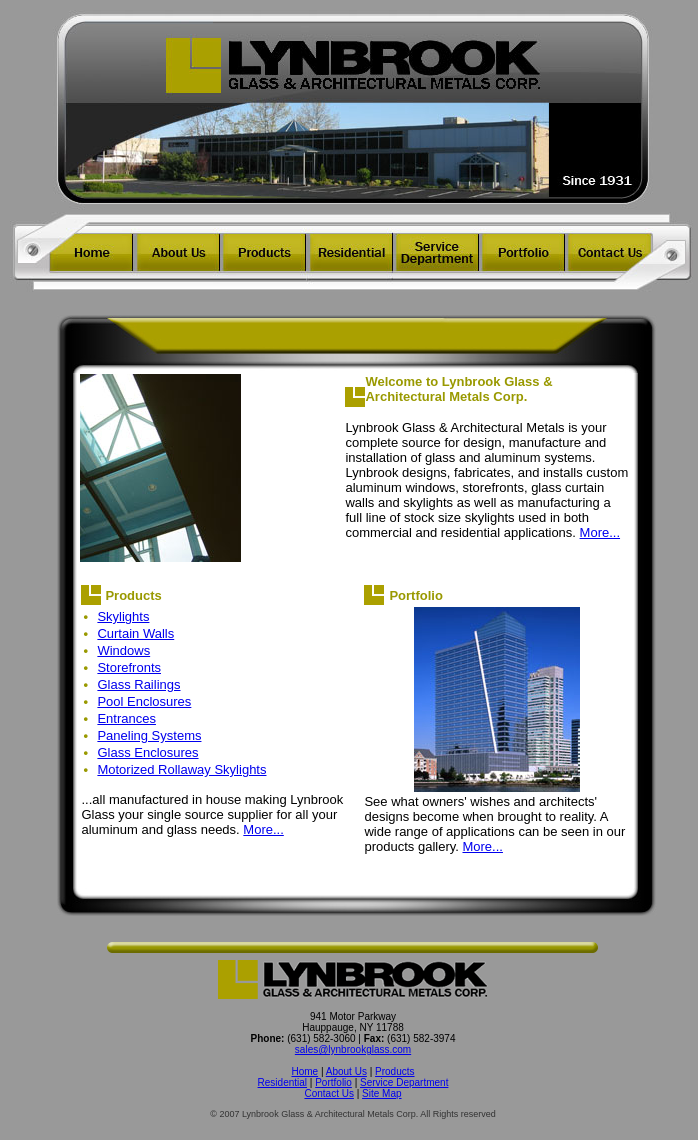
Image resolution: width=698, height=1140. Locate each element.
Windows (123, 650)
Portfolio (333, 1082)
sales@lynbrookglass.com (353, 1049)
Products (394, 1071)
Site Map (381, 1093)
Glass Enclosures (147, 752)
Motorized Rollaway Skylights (181, 769)
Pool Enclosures (144, 701)
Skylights (123, 616)
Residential (282, 1082)
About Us (346, 1071)
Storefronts (129, 667)
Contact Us (328, 1093)
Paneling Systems (149, 735)
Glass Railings (138, 684)
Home (304, 1071)
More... (600, 532)
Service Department (404, 1082)
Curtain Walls (135, 633)
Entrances (126, 718)
